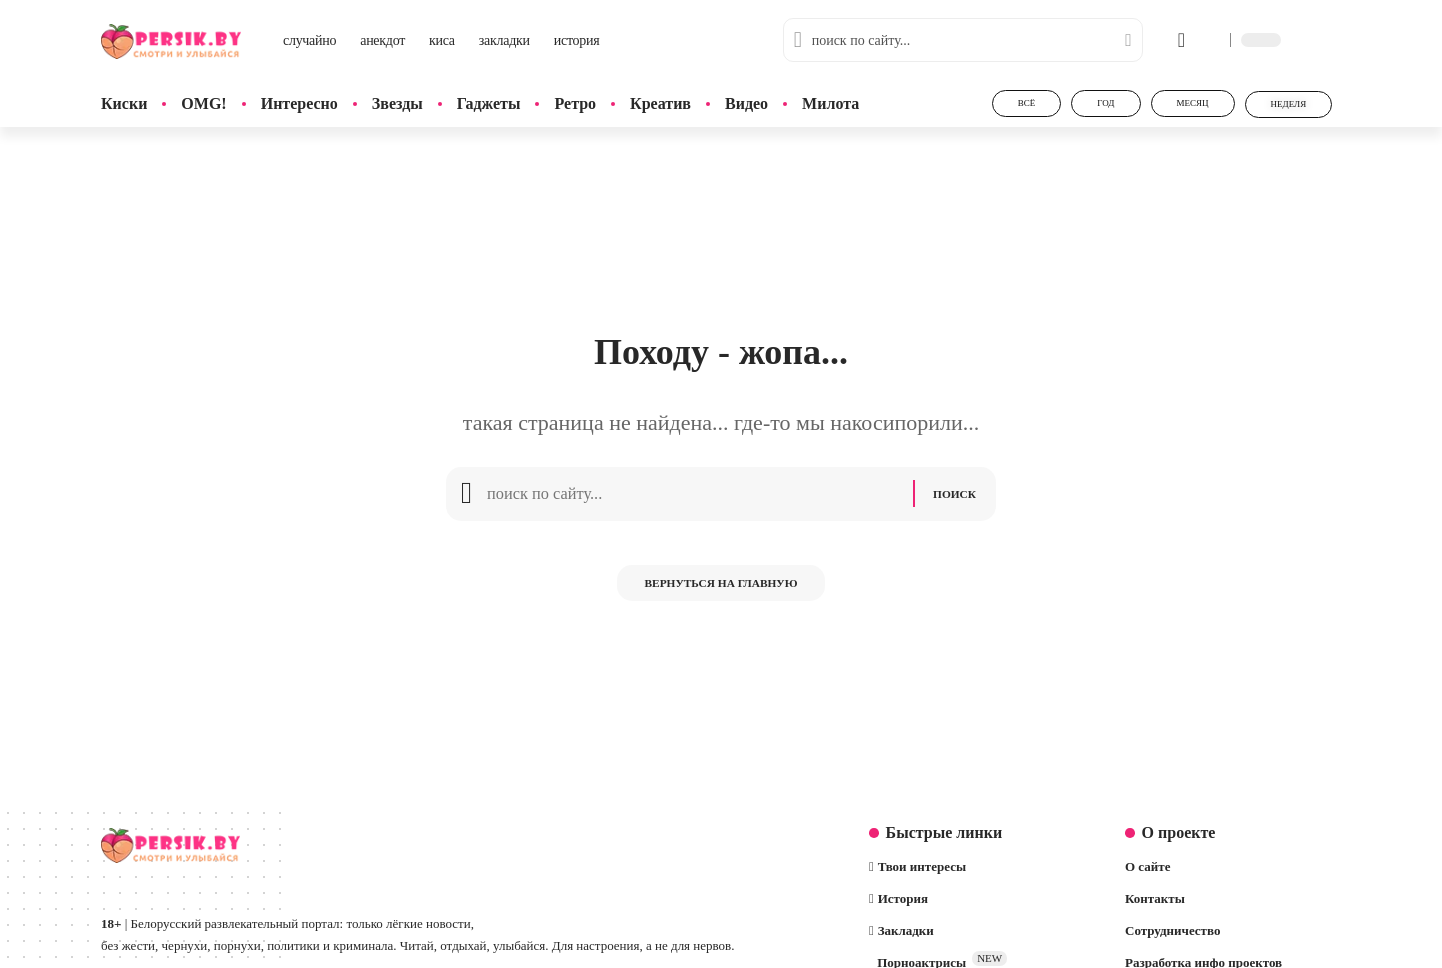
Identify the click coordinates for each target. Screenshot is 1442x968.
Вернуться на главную (721, 593)
